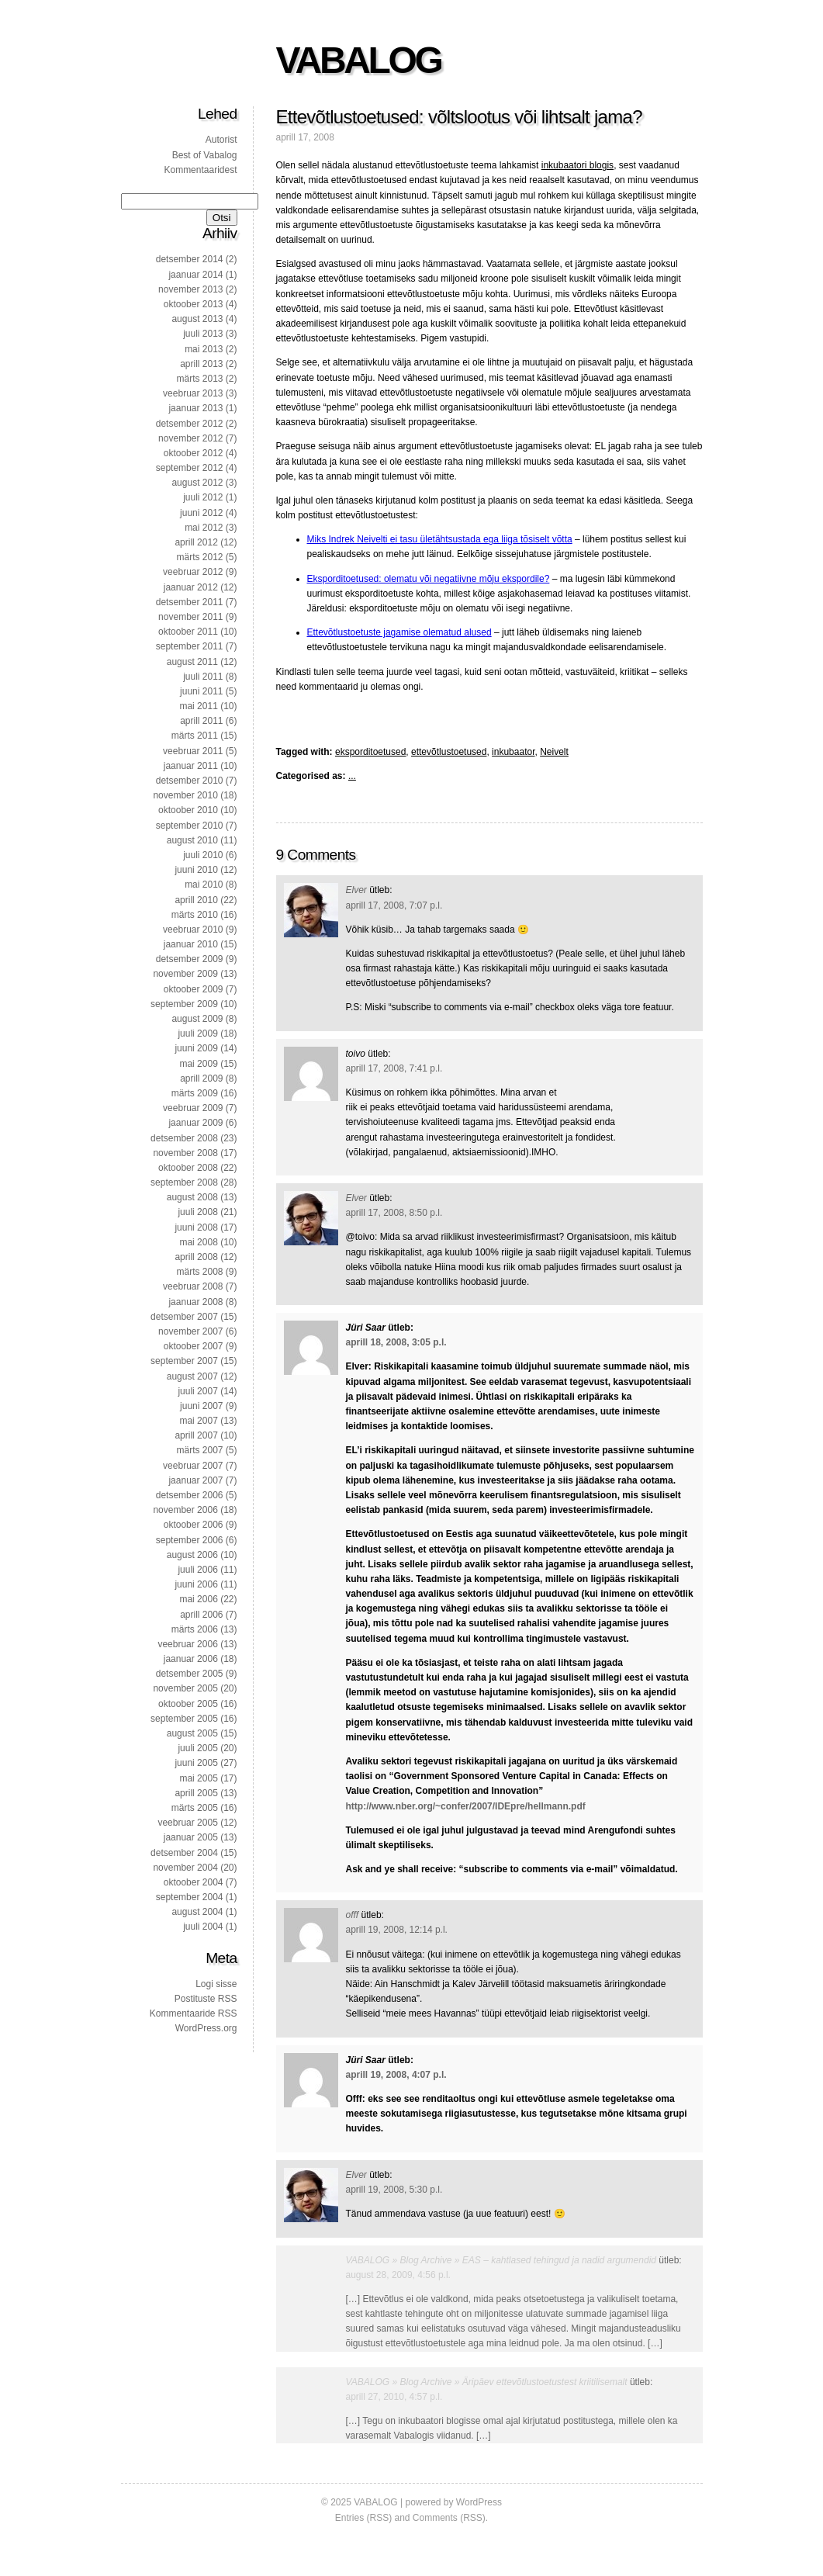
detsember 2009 (189, 959)
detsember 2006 (189, 1495)
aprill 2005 (196, 1793)
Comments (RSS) (449, 2517)
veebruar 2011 (193, 751)
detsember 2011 (189, 602)
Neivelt (554, 751)
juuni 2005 (196, 1762)
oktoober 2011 (188, 631)
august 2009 (197, 1018)
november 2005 (185, 1688)
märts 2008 (199, 1271)
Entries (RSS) (363, 2517)
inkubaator (513, 751)
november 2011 (190, 616)
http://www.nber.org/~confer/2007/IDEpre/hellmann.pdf (466, 1806)
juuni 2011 (201, 691)
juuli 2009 (197, 1033)
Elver (356, 890)
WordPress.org (206, 2028)
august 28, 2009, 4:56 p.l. (398, 2275)
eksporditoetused (370, 751)
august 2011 (192, 661)
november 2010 (185, 795)
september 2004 (189, 1897)
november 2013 (190, 289)
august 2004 (197, 1911)
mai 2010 (204, 884)
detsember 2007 (184, 1316)
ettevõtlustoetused (448, 751)
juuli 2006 (197, 1569)
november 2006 (185, 1509)
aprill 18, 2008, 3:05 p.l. (396, 1342)
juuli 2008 (197, 1212)
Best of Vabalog (204, 155)
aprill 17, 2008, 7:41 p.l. (394, 1068)
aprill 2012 (196, 542)
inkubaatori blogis (577, 165)
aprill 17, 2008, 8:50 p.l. (394, 1212)
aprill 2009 (201, 1078)
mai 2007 (198, 1420)
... (352, 775)
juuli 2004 (203, 1926)
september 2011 (189, 646)
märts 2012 (199, 557)
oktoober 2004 (193, 1882)
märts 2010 (194, 914)
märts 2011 (194, 735)
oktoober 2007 (193, 1346)
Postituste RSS (206, 1998)
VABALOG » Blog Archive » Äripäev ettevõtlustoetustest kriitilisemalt (487, 2382)
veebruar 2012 (193, 571)
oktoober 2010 (188, 810)
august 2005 (192, 1733)
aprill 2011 (201, 720)
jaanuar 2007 (195, 1480)
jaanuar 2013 (195, 408)
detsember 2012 (189, 423)
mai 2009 (198, 1063)
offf (352, 1914)
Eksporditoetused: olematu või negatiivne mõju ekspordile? (428, 578)
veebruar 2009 (193, 1108)
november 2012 (190, 438)
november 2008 (185, 1153)
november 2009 (185, 973)
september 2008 (184, 1182)
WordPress (479, 2502)
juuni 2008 (196, 1227)
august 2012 (197, 482)
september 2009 (184, 1004)
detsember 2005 (189, 1673)
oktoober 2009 (193, 989)
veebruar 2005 (187, 1822)
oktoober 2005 (188, 1703)
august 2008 (192, 1197)
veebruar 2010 (193, 929)
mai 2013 (204, 349)
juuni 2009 (196, 1048)
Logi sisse (216, 1984)
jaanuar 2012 (191, 587)
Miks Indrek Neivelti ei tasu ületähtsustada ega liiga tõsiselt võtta (439, 539)
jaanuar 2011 (191, 765)
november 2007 (190, 1331)
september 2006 (189, 1540)
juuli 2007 (197, 1391)
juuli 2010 (203, 855)
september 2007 (184, 1361)
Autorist (221, 139)
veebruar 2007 (193, 1465)
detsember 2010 (189, 780)
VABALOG (358, 60)
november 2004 (185, 1867)
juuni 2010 (196, 869)
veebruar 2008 (193, 1286)
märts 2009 (194, 1093)
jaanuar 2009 (195, 1122)
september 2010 (189, 825)
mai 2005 (198, 1778)
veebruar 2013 (193, 393)
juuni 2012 (201, 512)
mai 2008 (198, 1242)
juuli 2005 (197, 1748)
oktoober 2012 (193, 453)
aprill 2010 (196, 900)
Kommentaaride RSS (193, 2013)
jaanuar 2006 (191, 1658)
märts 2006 (194, 1629)
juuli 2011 (203, 676)
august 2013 (197, 318)
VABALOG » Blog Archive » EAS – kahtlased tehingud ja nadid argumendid (501, 2260)
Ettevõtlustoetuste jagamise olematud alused (399, 632)
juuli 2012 (203, 497)
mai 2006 (198, 1599)
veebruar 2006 (187, 1644)
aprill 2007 (196, 1435)
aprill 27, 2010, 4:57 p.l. (394, 2396)
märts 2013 (199, 378)
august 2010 (192, 840)
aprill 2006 (201, 1614)
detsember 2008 (184, 1138)
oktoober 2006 (193, 1524)
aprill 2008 (196, 1257)
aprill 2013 (201, 363)
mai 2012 (204, 527)
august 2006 (192, 1554)
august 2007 (192, 1376)
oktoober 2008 (188, 1167)
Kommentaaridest (200, 169)
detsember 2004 (184, 1852)
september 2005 (184, 1718)
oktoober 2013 (193, 304)
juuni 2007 (201, 1406)
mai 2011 (198, 706)
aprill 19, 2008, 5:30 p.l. (394, 2189)
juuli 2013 (203, 333)
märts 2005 (194, 1807)
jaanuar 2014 (195, 274)
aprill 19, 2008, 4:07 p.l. (396, 2074)
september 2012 (189, 467)
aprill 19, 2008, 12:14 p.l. (397, 1929)
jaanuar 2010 (191, 944)
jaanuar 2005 (191, 1837)
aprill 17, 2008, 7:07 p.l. (394, 905)
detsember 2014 (189, 259)
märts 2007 (199, 1450)
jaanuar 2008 (195, 1302)
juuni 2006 (196, 1584)
